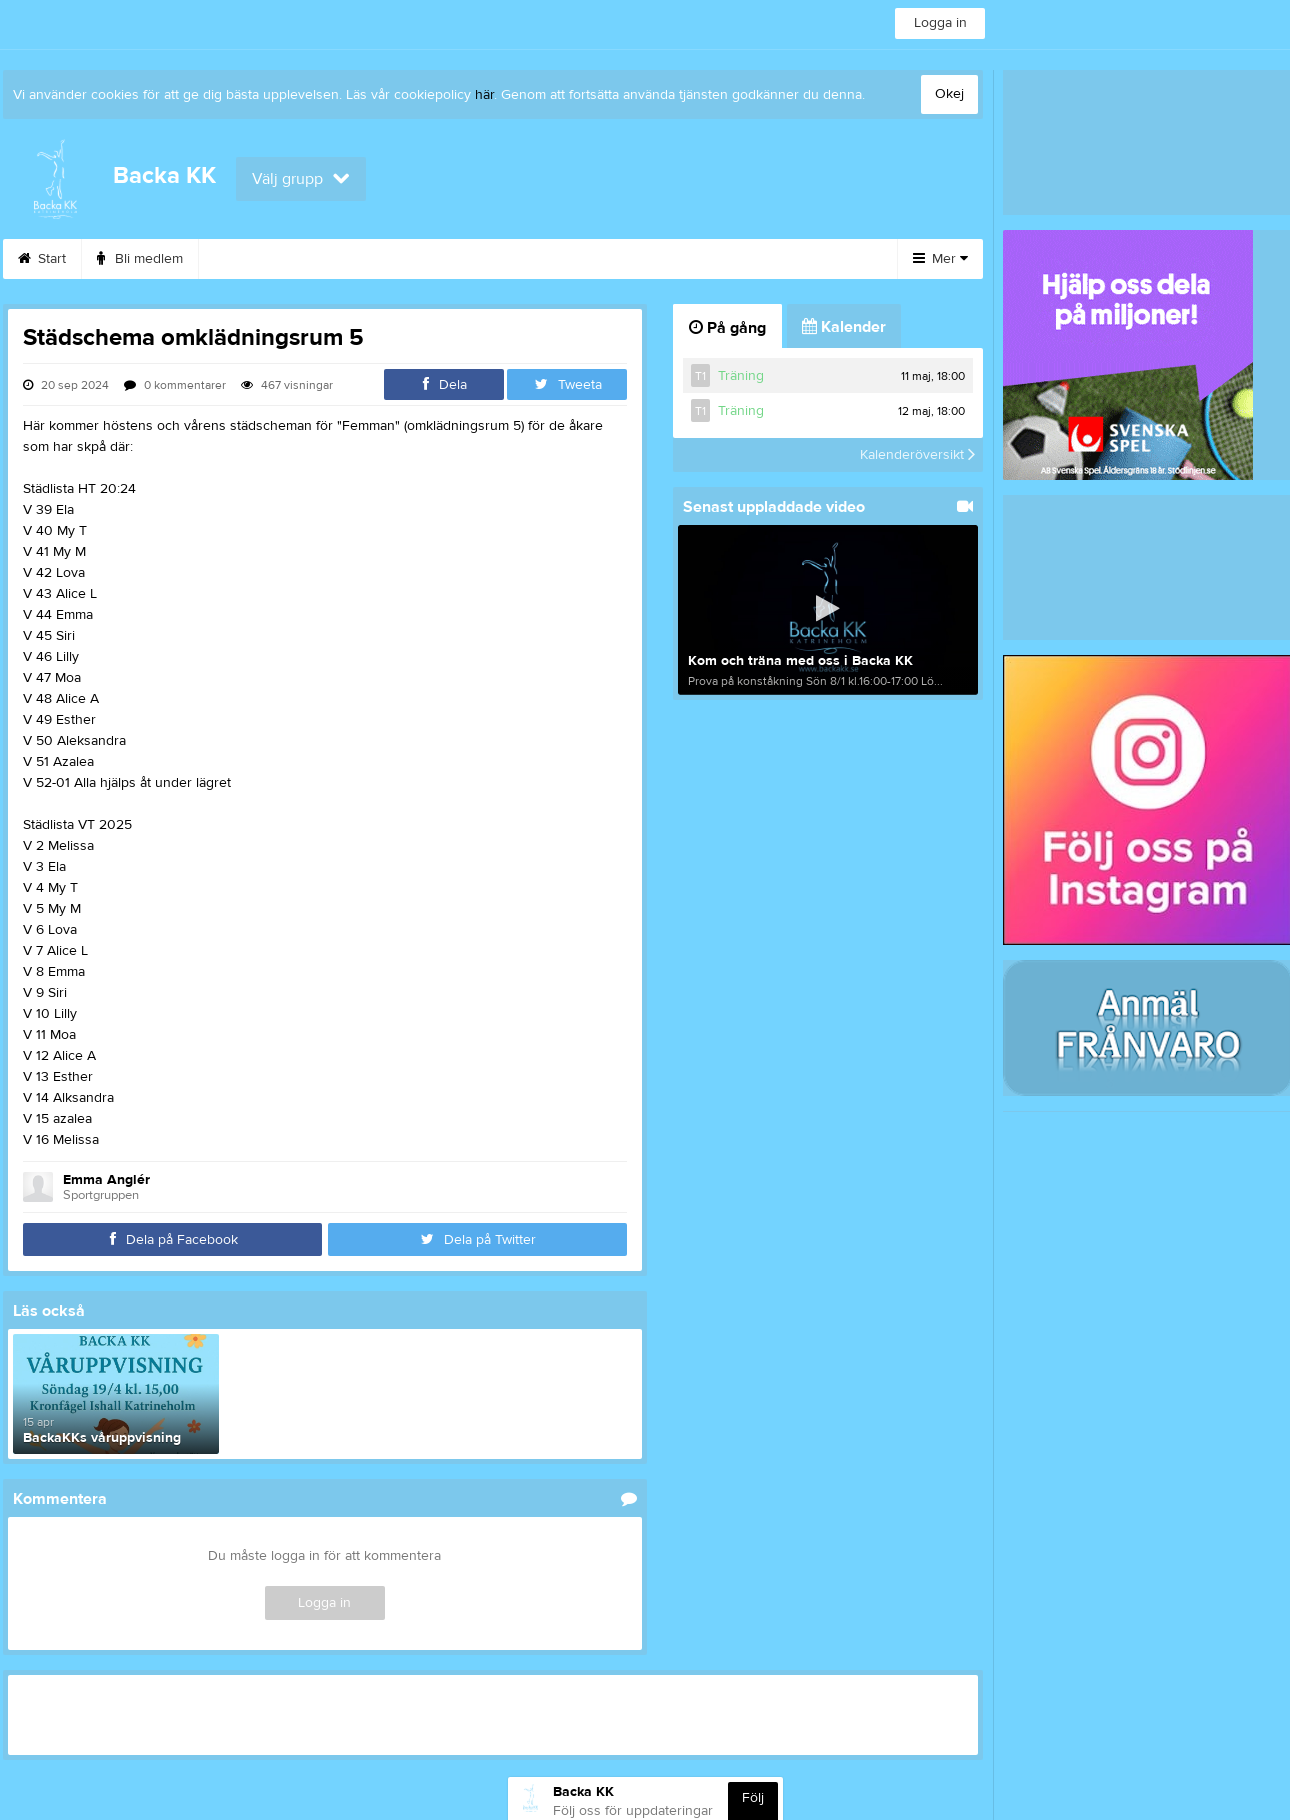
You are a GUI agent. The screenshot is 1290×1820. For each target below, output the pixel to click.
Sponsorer (363, 259)
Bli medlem (140, 259)
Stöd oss (473, 259)
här (484, 95)
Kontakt (671, 259)
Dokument (775, 259)
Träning (741, 376)
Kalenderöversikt (917, 455)
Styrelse (574, 259)
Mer (940, 259)
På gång (727, 328)
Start (42, 259)
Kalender (251, 259)
